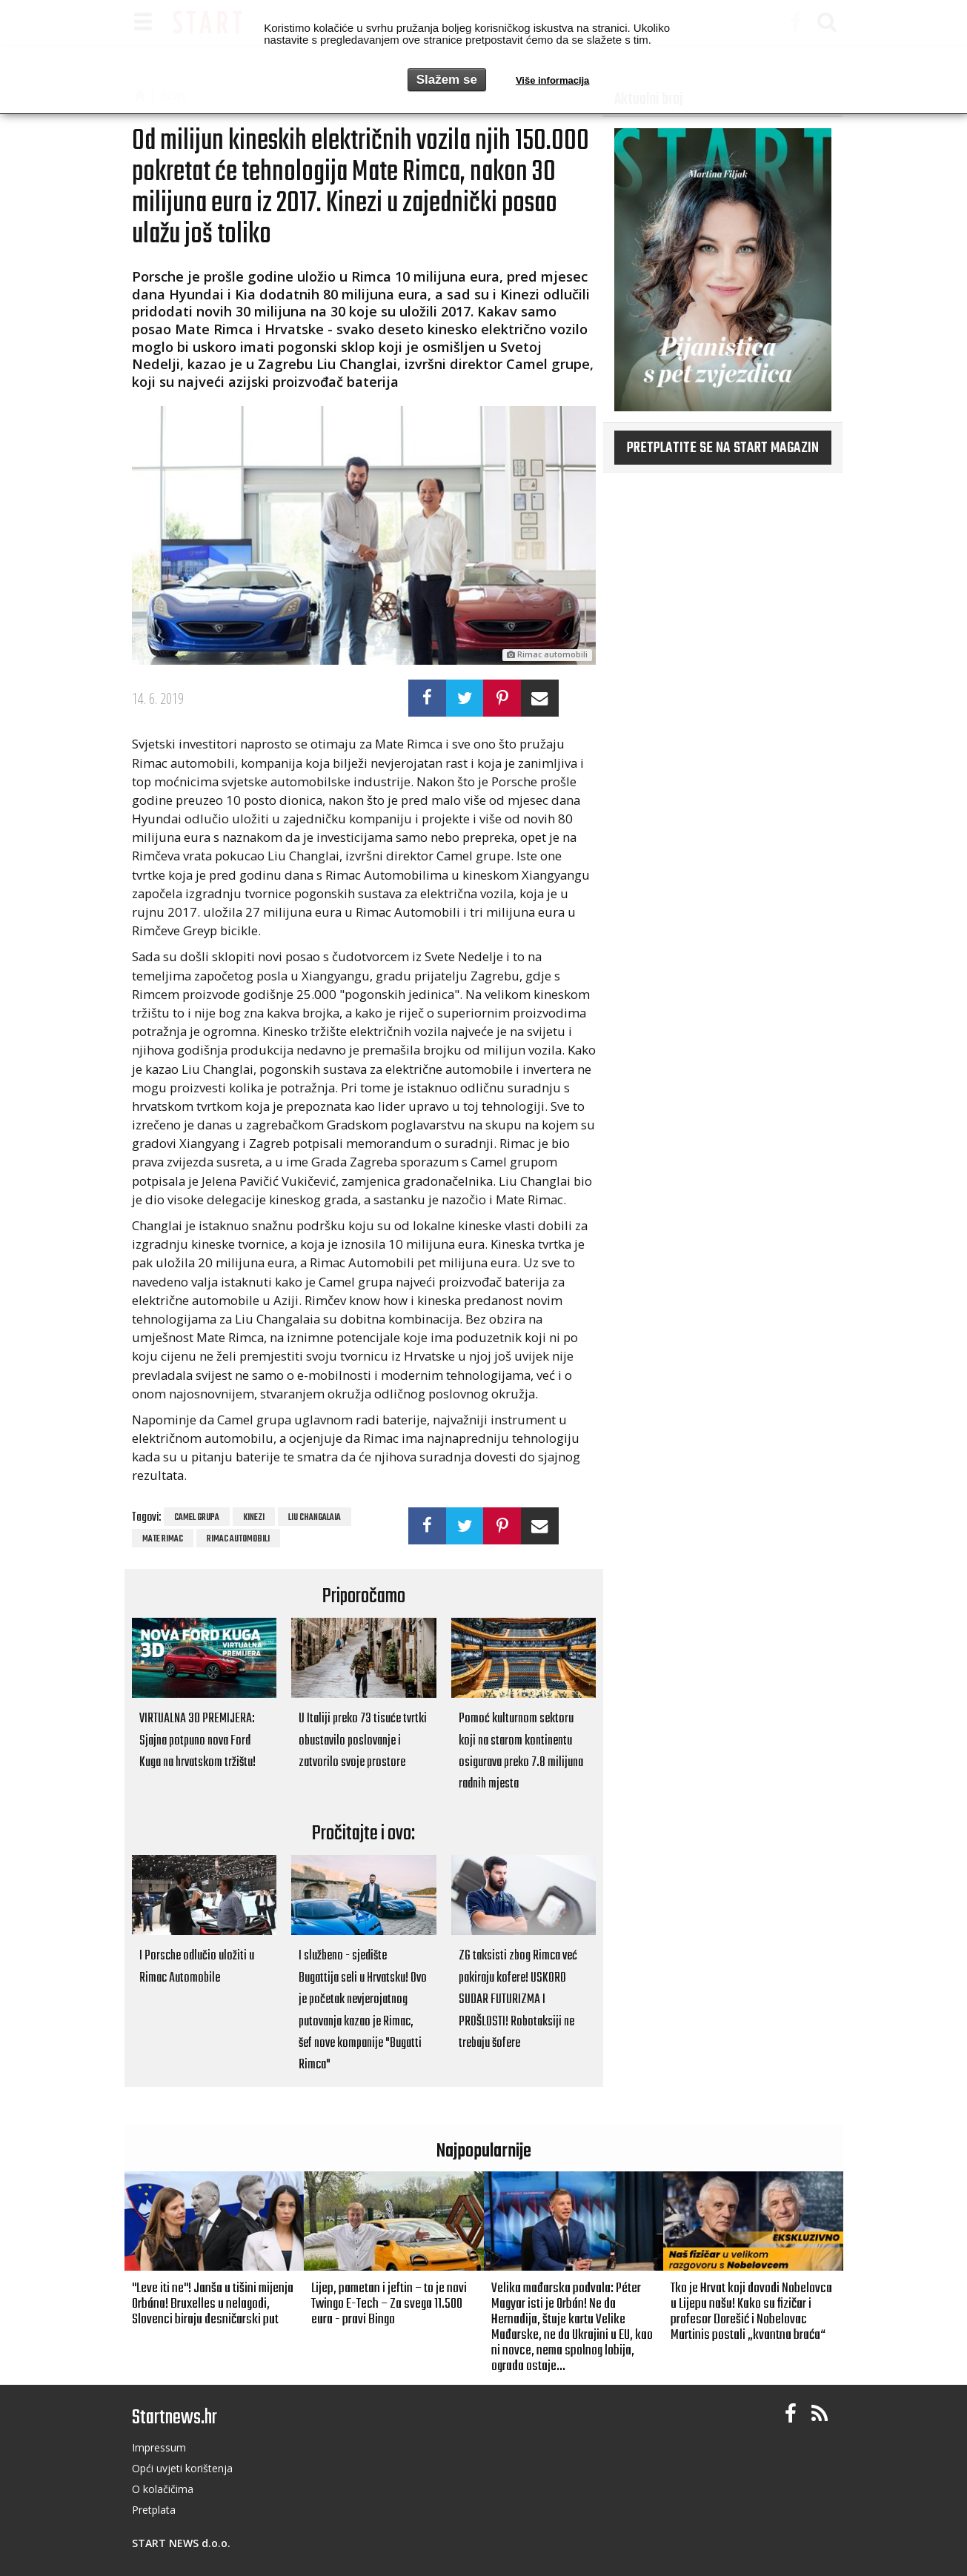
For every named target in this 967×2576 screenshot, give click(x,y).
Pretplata (154, 2510)
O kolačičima (162, 2489)
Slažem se (446, 80)
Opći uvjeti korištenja (182, 2468)
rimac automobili (238, 1539)
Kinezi (254, 1517)
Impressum (159, 2447)
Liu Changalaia (314, 1517)
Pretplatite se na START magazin (723, 448)
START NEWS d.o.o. (181, 2543)
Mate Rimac (162, 1539)
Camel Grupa (196, 1517)
